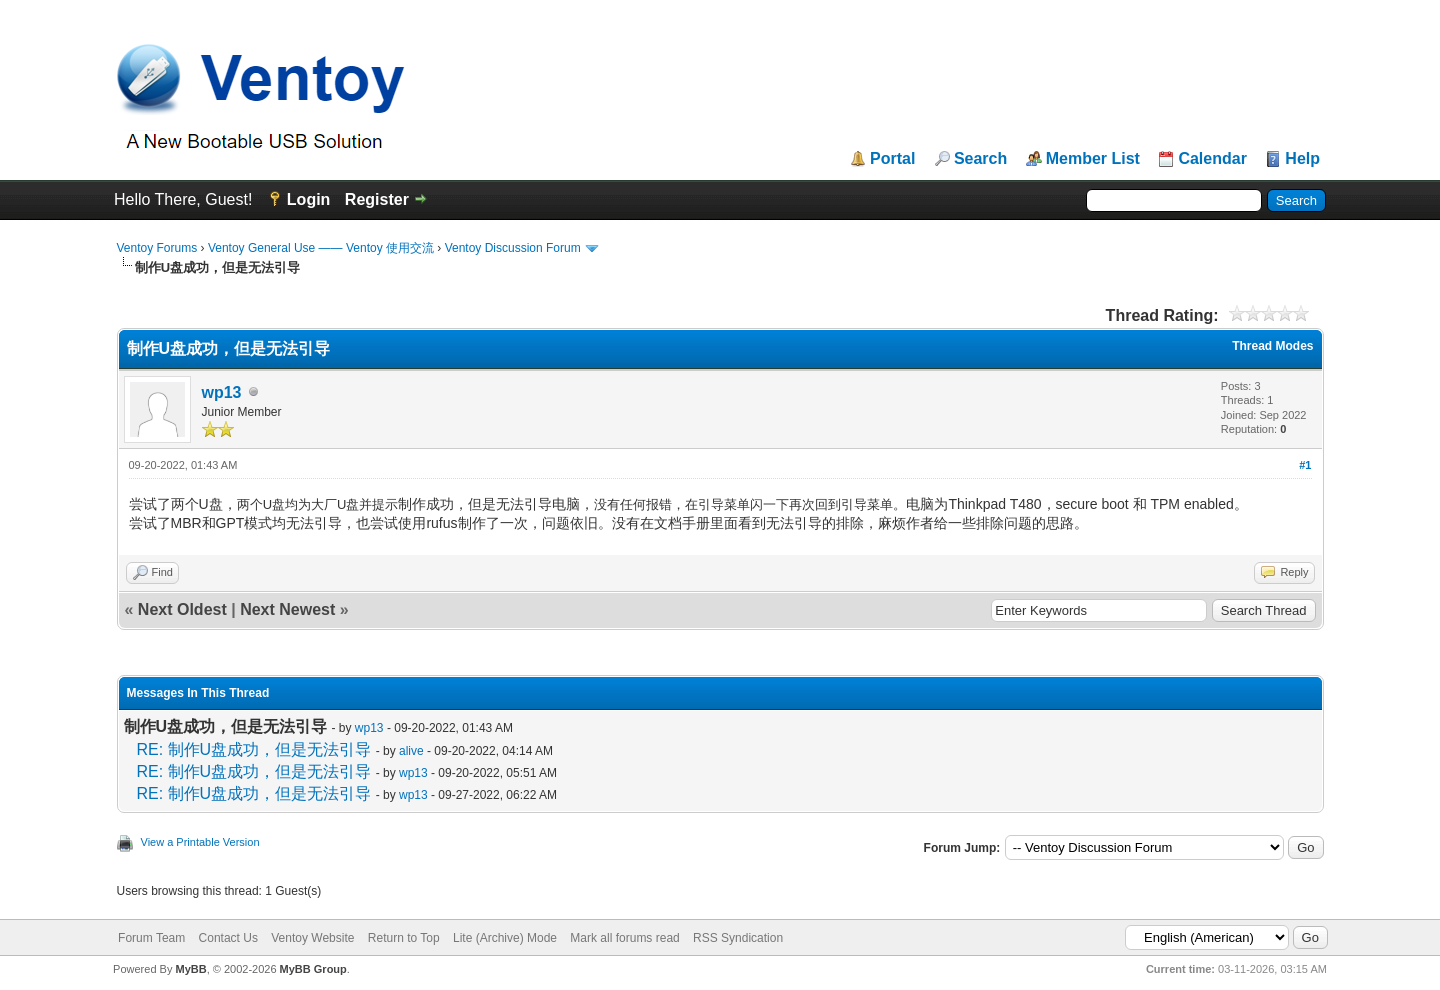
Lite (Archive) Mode (505, 938)
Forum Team (151, 938)
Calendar (1212, 159)
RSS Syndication (738, 938)
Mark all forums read (624, 938)
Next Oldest (182, 609)
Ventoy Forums (157, 248)
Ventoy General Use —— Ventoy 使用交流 (321, 248)
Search (980, 159)
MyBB (190, 969)
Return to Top (404, 938)
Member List (1093, 159)
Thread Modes (1272, 346)
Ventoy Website (312, 938)
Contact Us (228, 938)
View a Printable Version (200, 842)
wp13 (222, 392)
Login (309, 199)
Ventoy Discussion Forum (513, 248)
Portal (892, 159)
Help (1302, 159)
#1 (1305, 465)
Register (377, 199)
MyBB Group (313, 969)
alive (411, 751)
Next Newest (287, 609)
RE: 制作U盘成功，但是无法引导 (254, 749)
